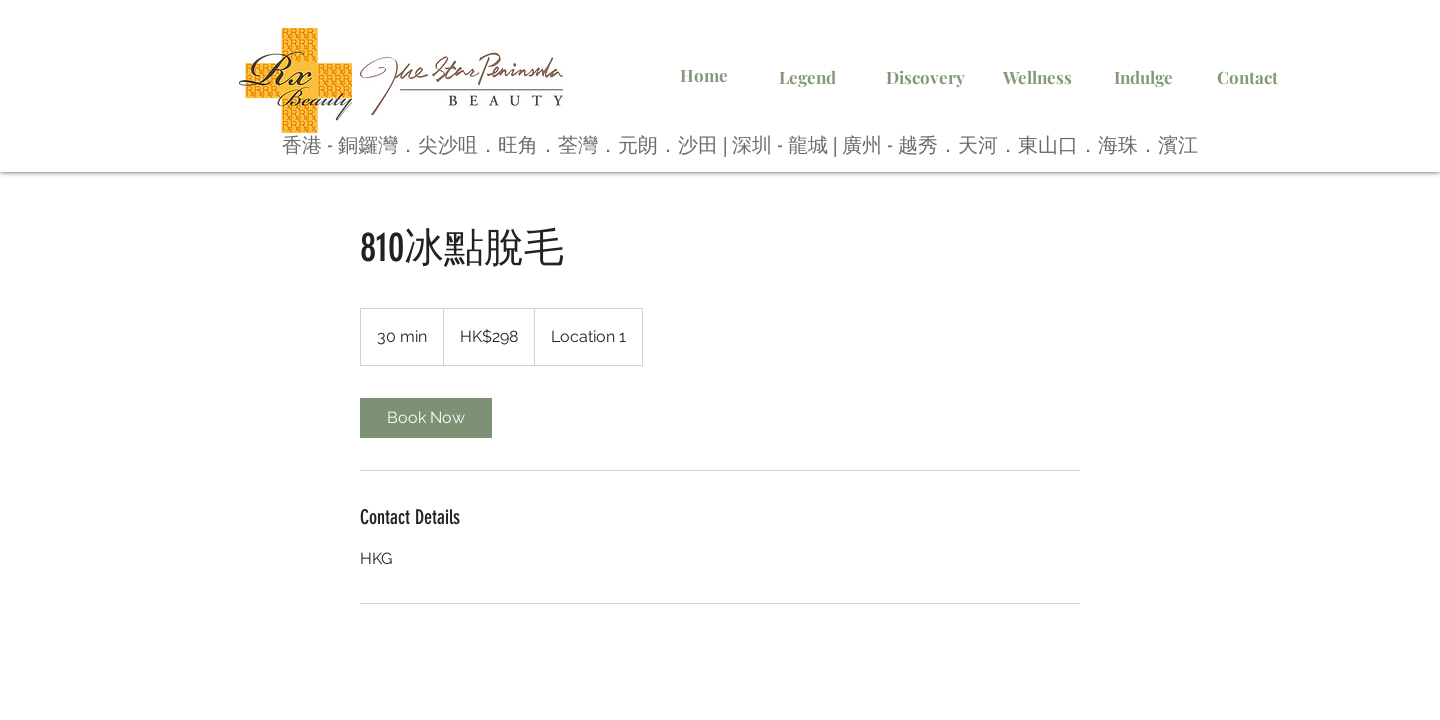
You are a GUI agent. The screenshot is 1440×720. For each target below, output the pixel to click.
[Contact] (1247, 78)
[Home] (704, 76)
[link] (426, 418)
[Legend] (807, 78)
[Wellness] (1037, 78)
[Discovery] (925, 78)
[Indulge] (1143, 78)
